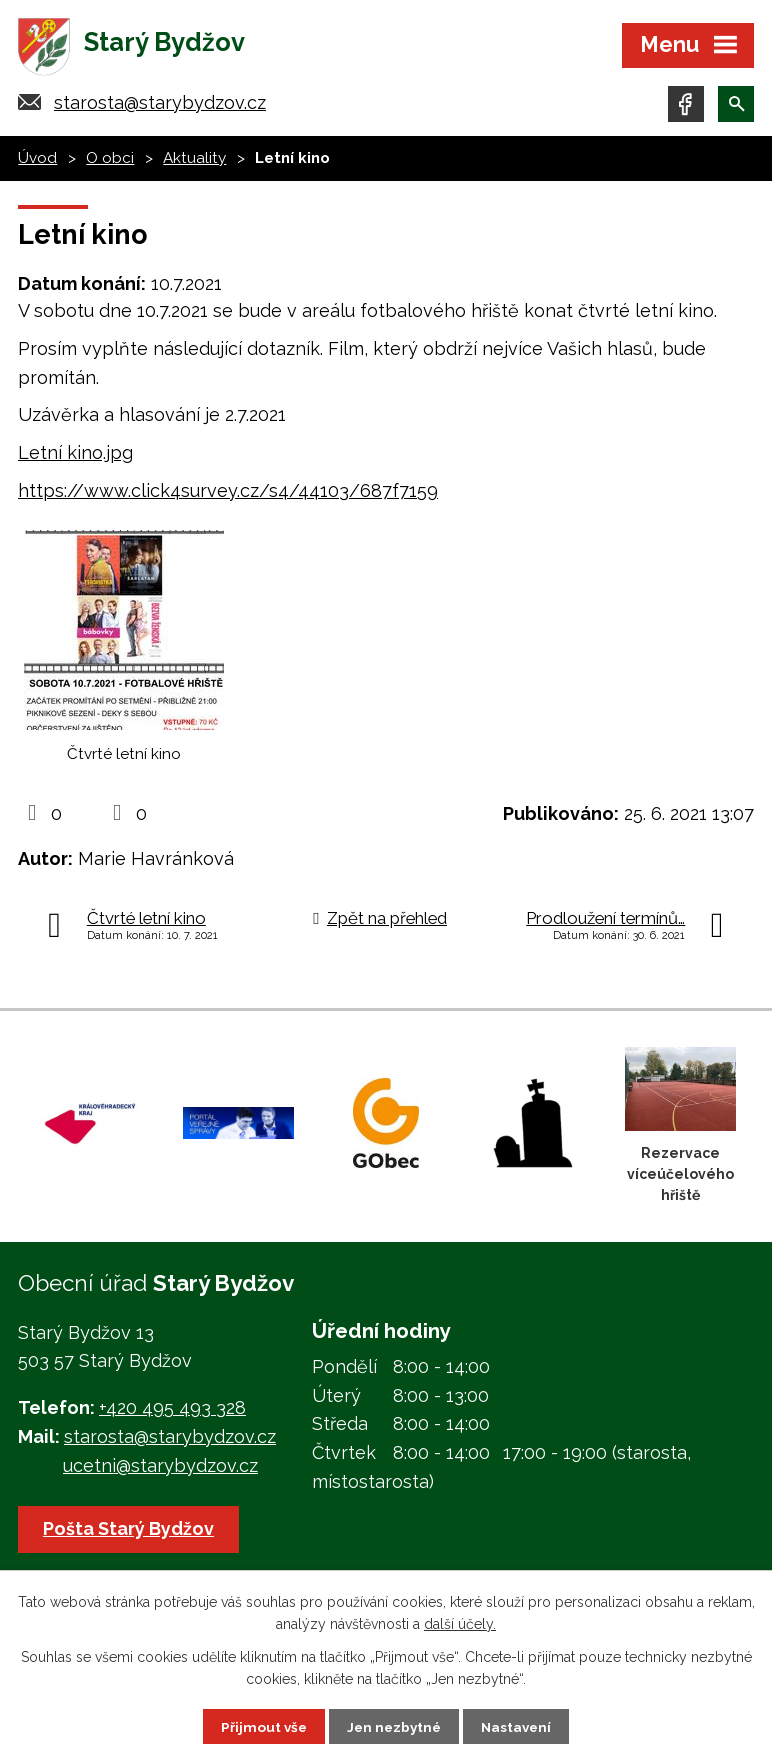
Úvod (37, 163)
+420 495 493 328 (172, 1412)
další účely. (460, 1623)
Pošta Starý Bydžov (130, 1533)
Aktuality (194, 163)
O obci (110, 163)
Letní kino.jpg (75, 457)
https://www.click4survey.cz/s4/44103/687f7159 (228, 495)
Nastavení (519, 1726)
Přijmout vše (261, 1726)
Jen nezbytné (394, 1726)
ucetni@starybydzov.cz (160, 1470)
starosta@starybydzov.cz (160, 107)
